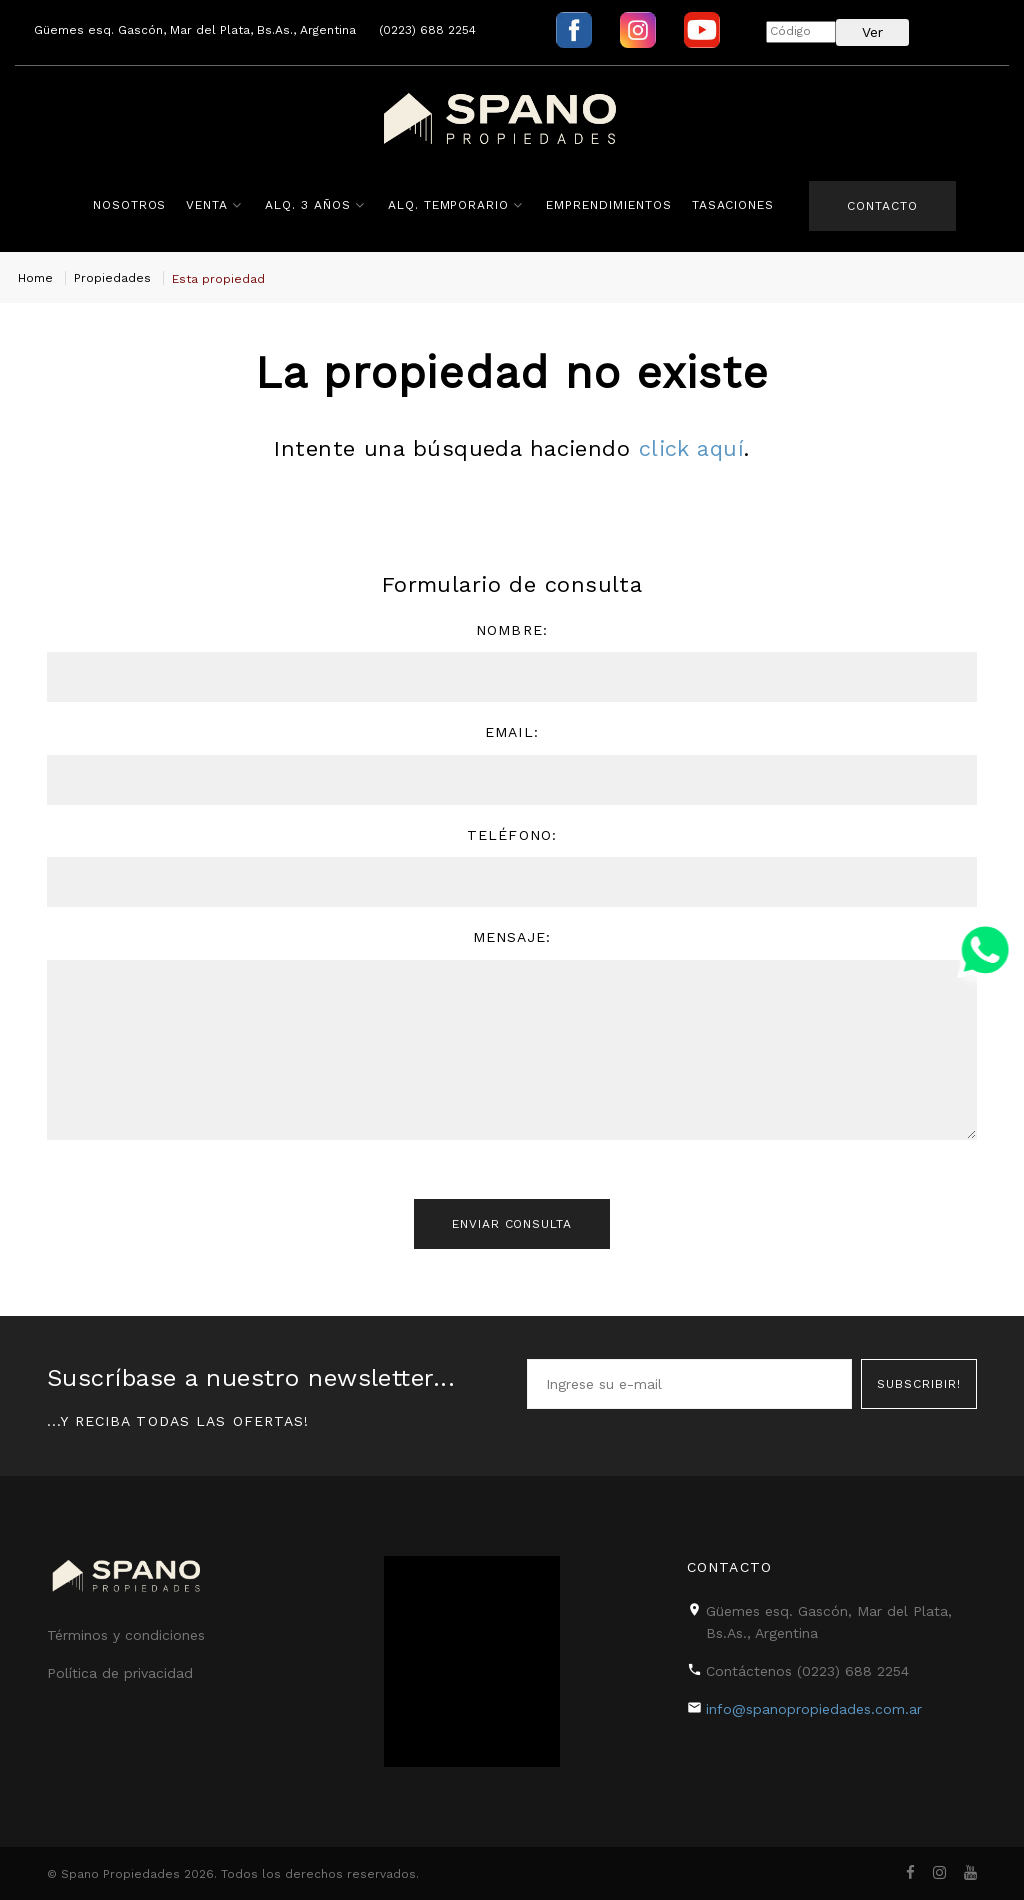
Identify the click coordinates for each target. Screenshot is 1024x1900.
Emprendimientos (607, 205)
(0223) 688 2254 (427, 30)
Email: (512, 732)
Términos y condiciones (126, 1635)
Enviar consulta (512, 1225)
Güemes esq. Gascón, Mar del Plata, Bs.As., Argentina (195, 30)
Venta (207, 205)
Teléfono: (512, 835)
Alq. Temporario (447, 205)
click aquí (691, 448)
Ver (872, 32)
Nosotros (129, 205)
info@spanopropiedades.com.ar (814, 1708)
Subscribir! (919, 1382)
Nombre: (512, 630)
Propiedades (112, 278)
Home (35, 278)
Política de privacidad (120, 1673)
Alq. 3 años (307, 205)
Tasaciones (732, 205)
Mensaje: (512, 937)
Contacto (882, 206)
